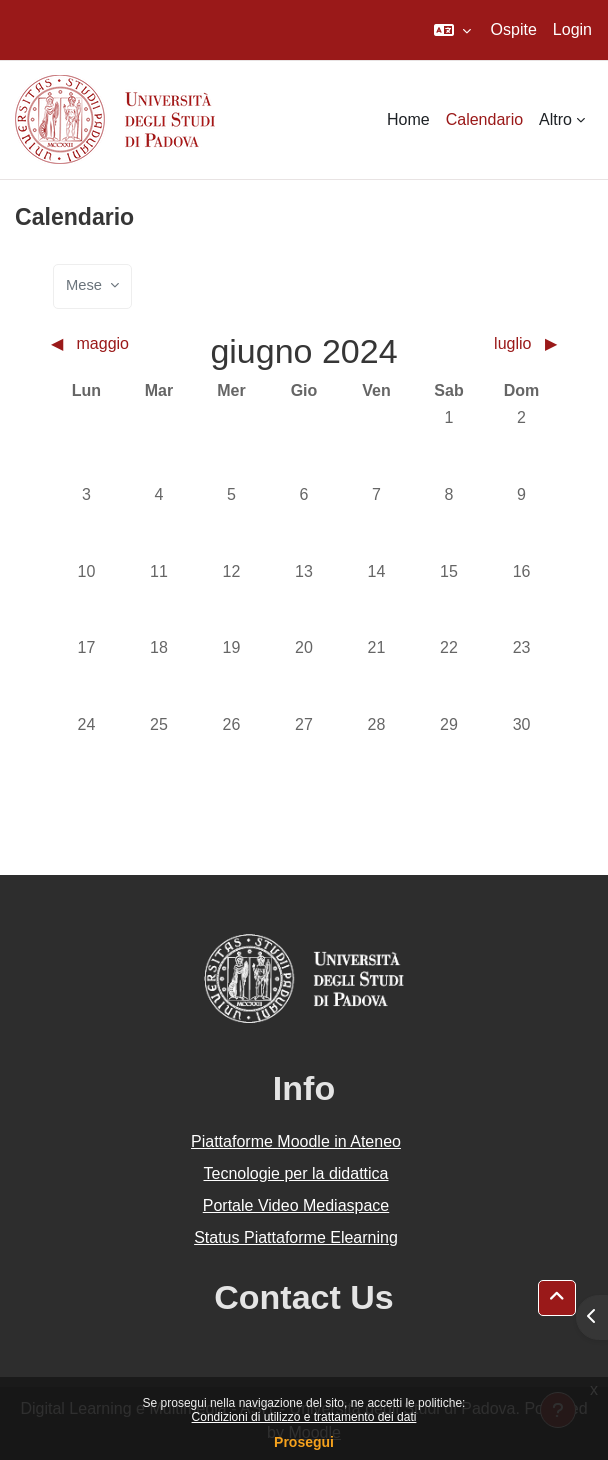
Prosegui (304, 1442)
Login (572, 29)
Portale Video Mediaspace (296, 1205)
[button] (452, 30)
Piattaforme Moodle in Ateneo (296, 1141)
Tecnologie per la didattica (295, 1173)
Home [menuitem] (408, 119)
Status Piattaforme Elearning (296, 1237)
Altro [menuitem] (555, 119)
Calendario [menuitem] (484, 119)
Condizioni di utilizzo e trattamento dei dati (304, 1417)
